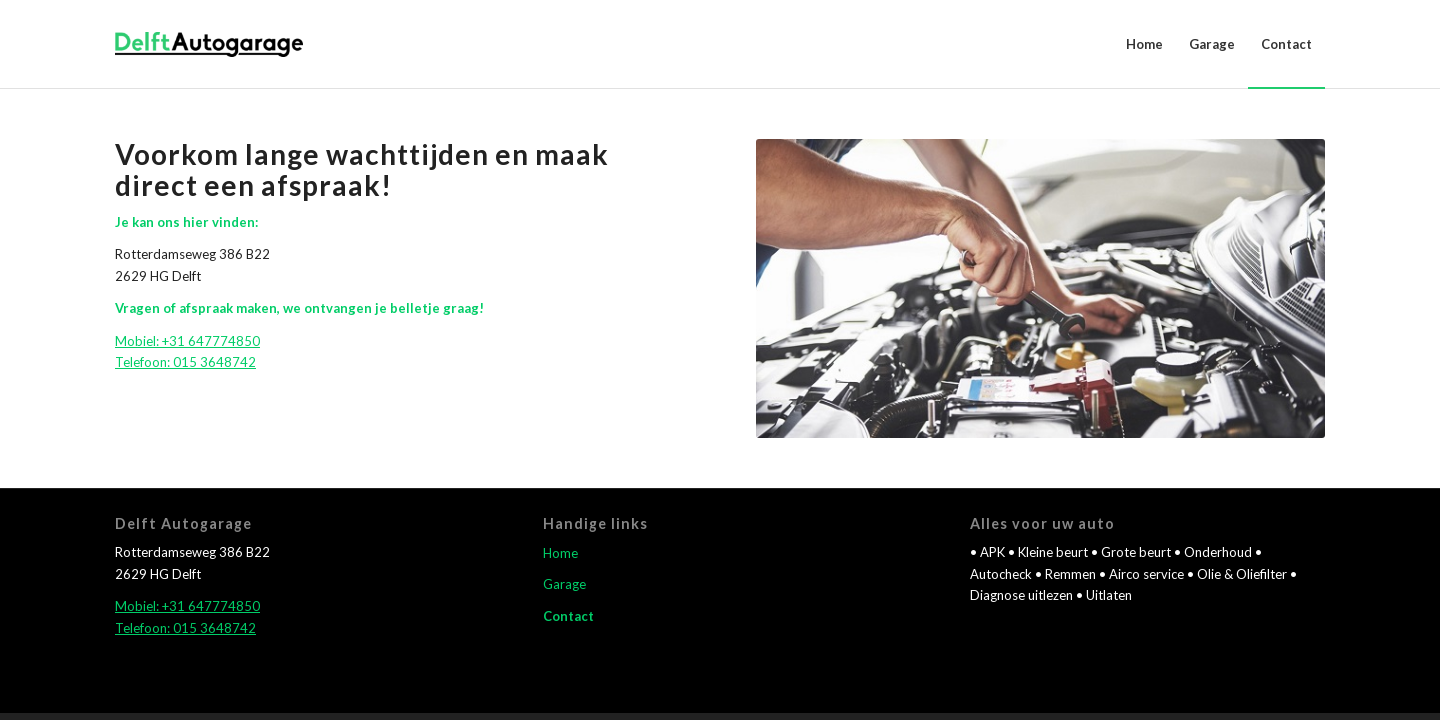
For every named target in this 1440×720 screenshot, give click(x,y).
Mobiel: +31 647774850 (187, 341)
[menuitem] (1144, 44)
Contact (568, 616)
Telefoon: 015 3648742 (185, 362)
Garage (564, 584)
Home (560, 553)
